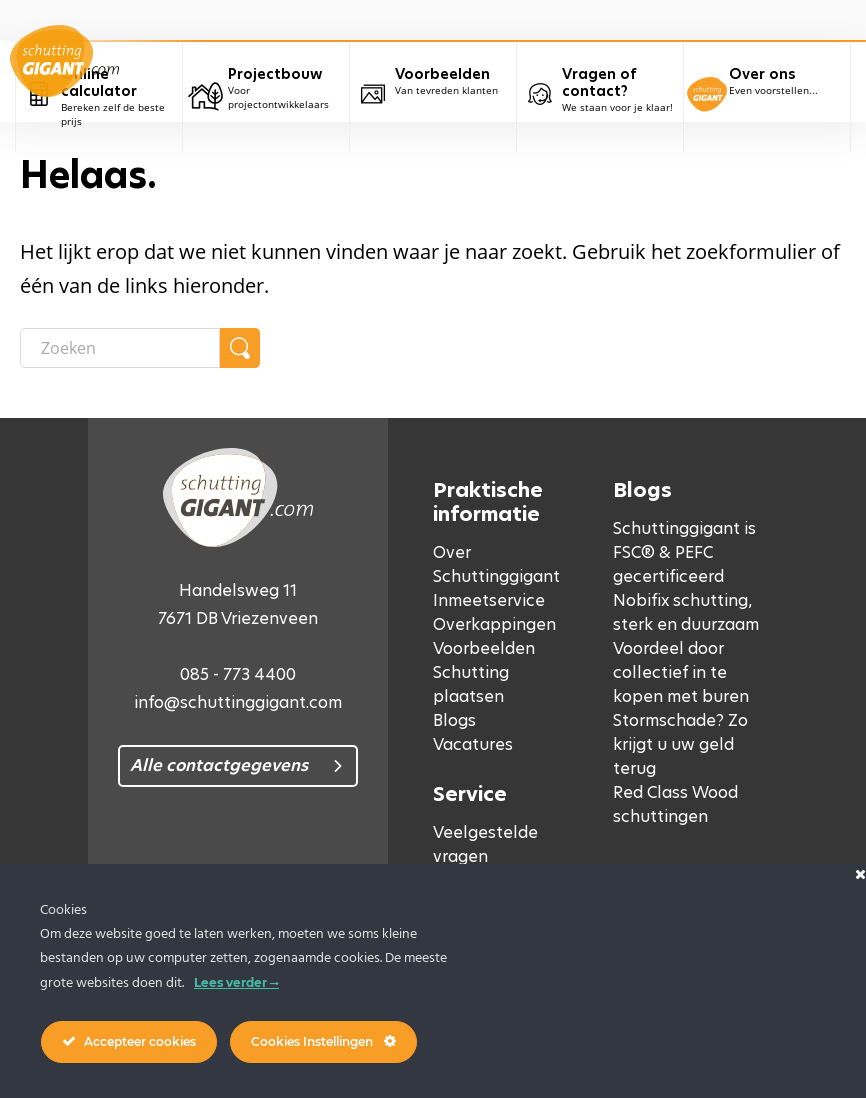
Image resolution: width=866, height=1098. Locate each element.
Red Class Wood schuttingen (675, 804)
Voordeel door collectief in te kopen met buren (681, 672)
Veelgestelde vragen (485, 844)
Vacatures (473, 744)
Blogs (454, 720)
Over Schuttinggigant (496, 564)
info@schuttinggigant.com (238, 702)
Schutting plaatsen (471, 684)
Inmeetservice (489, 600)
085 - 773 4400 (238, 674)
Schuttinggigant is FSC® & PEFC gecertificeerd (684, 552)
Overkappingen (494, 624)
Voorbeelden (484, 648)
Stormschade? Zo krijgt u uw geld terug (680, 744)
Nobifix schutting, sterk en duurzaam (686, 612)
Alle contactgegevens (219, 765)
